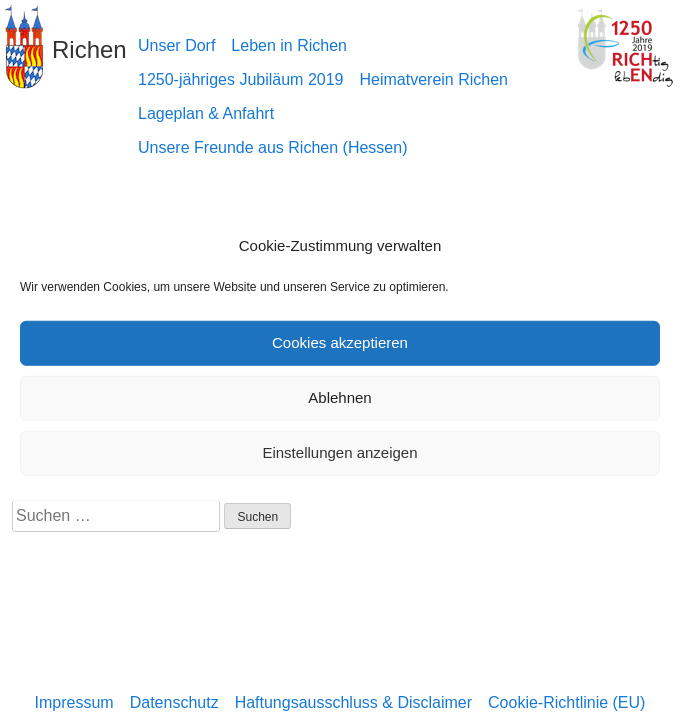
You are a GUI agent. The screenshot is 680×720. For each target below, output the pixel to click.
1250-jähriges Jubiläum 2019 (240, 79)
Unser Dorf (176, 45)
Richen (89, 49)
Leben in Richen (289, 45)
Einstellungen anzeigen (339, 452)
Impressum (74, 702)
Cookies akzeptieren (340, 342)
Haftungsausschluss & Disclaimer (353, 702)
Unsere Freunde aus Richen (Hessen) (272, 147)
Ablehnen (339, 397)
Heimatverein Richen (433, 79)
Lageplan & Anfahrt (206, 113)
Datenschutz (174, 702)
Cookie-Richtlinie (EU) (566, 702)
